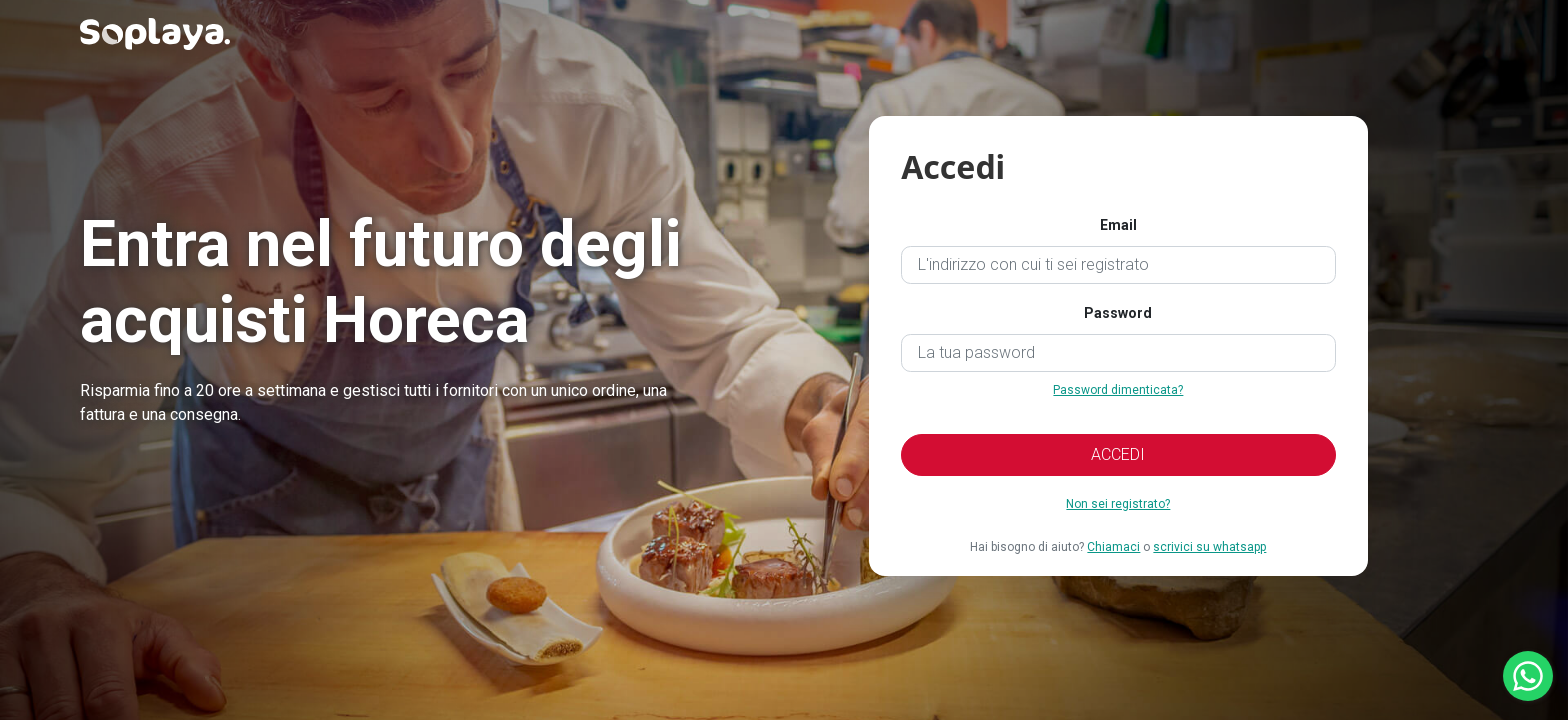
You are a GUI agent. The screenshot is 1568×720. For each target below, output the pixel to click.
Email (1118, 225)
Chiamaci (1113, 547)
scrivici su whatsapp (1209, 547)
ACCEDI (1118, 454)
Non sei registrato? (1118, 504)
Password (1118, 313)
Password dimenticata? (1118, 390)
